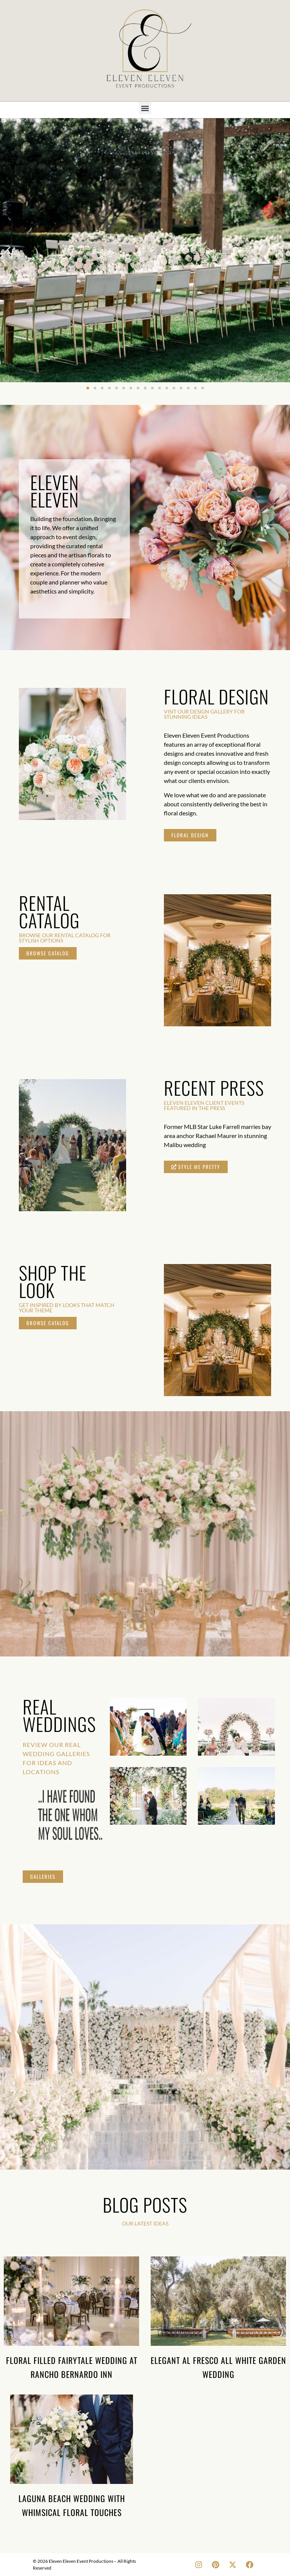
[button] (145, 108)
